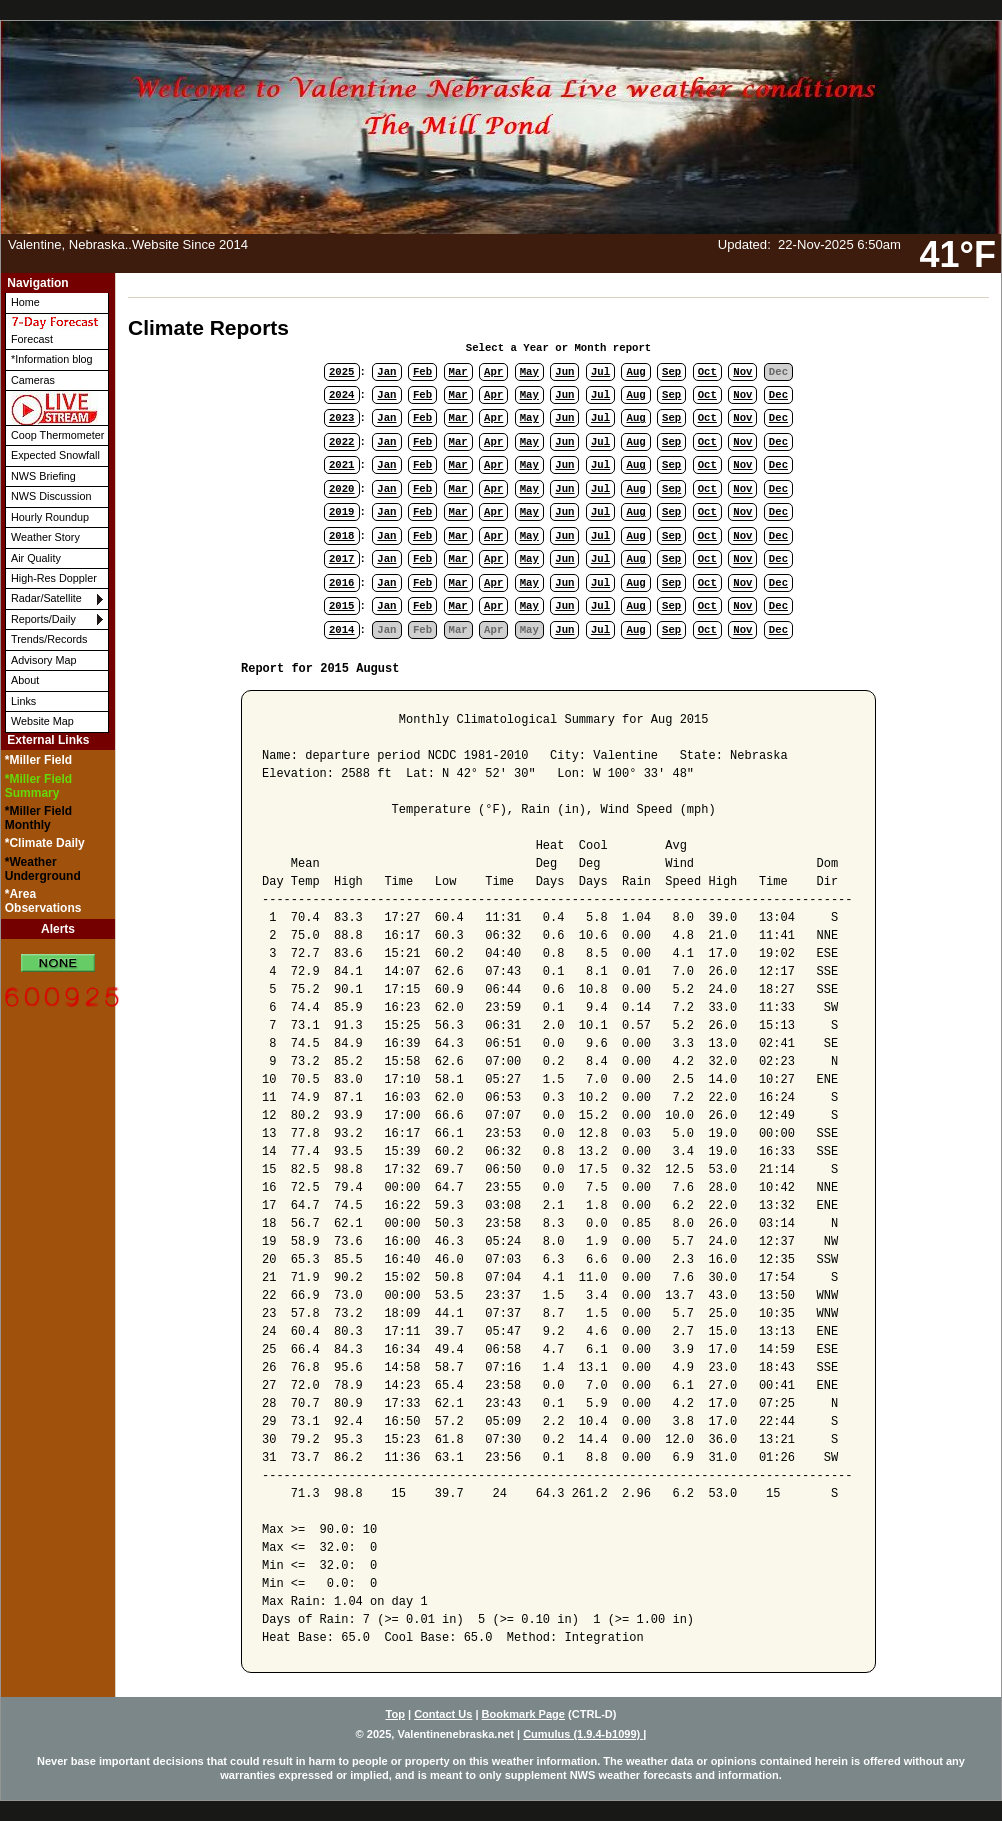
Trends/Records (49, 639)
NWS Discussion (51, 496)
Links (23, 701)
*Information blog (52, 359)
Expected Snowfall (55, 455)
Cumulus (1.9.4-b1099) (583, 1734)
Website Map (42, 721)
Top (395, 1714)
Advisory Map (43, 660)
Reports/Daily (43, 619)
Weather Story (45, 537)
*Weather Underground (43, 869)
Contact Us (443, 1714)
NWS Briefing (43, 476)
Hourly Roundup (50, 517)
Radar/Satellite (46, 598)
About (25, 680)
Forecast (55, 329)
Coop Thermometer (57, 435)
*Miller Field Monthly (38, 818)
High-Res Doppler (54, 578)
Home (25, 302)
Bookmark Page (523, 1714)
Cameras (33, 380)
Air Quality (36, 558)
